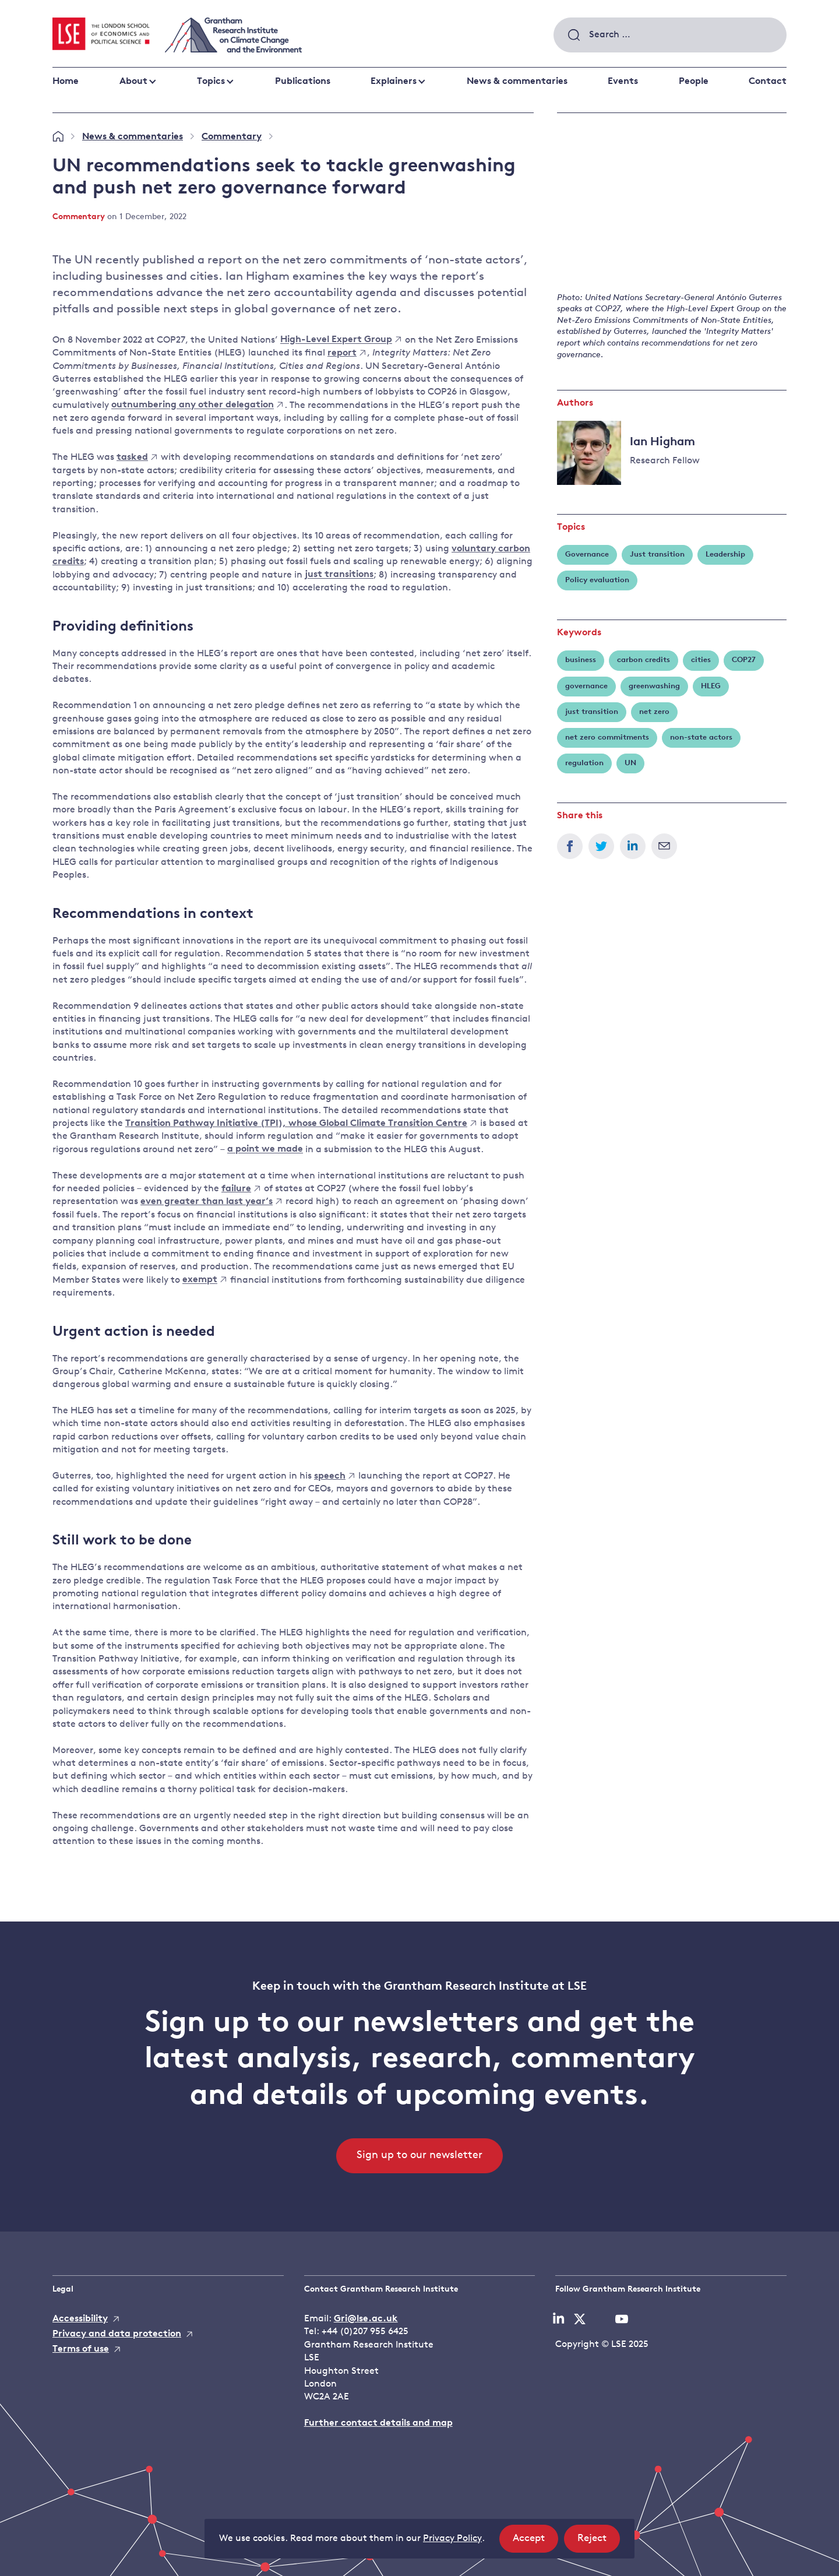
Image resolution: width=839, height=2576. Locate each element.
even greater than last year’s (210, 1201)
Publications (302, 81)
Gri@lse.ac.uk (366, 2319)
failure (240, 1189)
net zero (654, 712)
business (580, 660)
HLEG (711, 686)
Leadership (725, 554)
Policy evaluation (597, 580)
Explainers (394, 81)
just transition (591, 712)
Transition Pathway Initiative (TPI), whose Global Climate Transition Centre (300, 1123)
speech (334, 1476)
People (693, 81)
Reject (598, 2542)
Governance (587, 554)
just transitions (339, 575)
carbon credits (643, 660)
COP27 (744, 660)
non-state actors (701, 737)
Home (65, 81)
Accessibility (80, 2319)
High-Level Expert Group (340, 340)
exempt (204, 1280)
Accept (535, 2542)
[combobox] (670, 34)
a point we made (265, 1150)
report (346, 353)
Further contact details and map (378, 2423)
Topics (211, 81)
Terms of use (80, 2349)
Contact (768, 81)
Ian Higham (662, 442)
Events (623, 81)
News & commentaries (517, 81)
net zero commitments (607, 737)
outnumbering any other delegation (197, 405)
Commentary (232, 137)
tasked (137, 457)
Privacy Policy (452, 2538)
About (133, 81)
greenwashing (654, 686)
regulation (584, 763)
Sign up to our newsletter (419, 2155)
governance (586, 686)
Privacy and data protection (116, 2334)
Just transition (657, 554)
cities (701, 660)
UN (630, 763)
